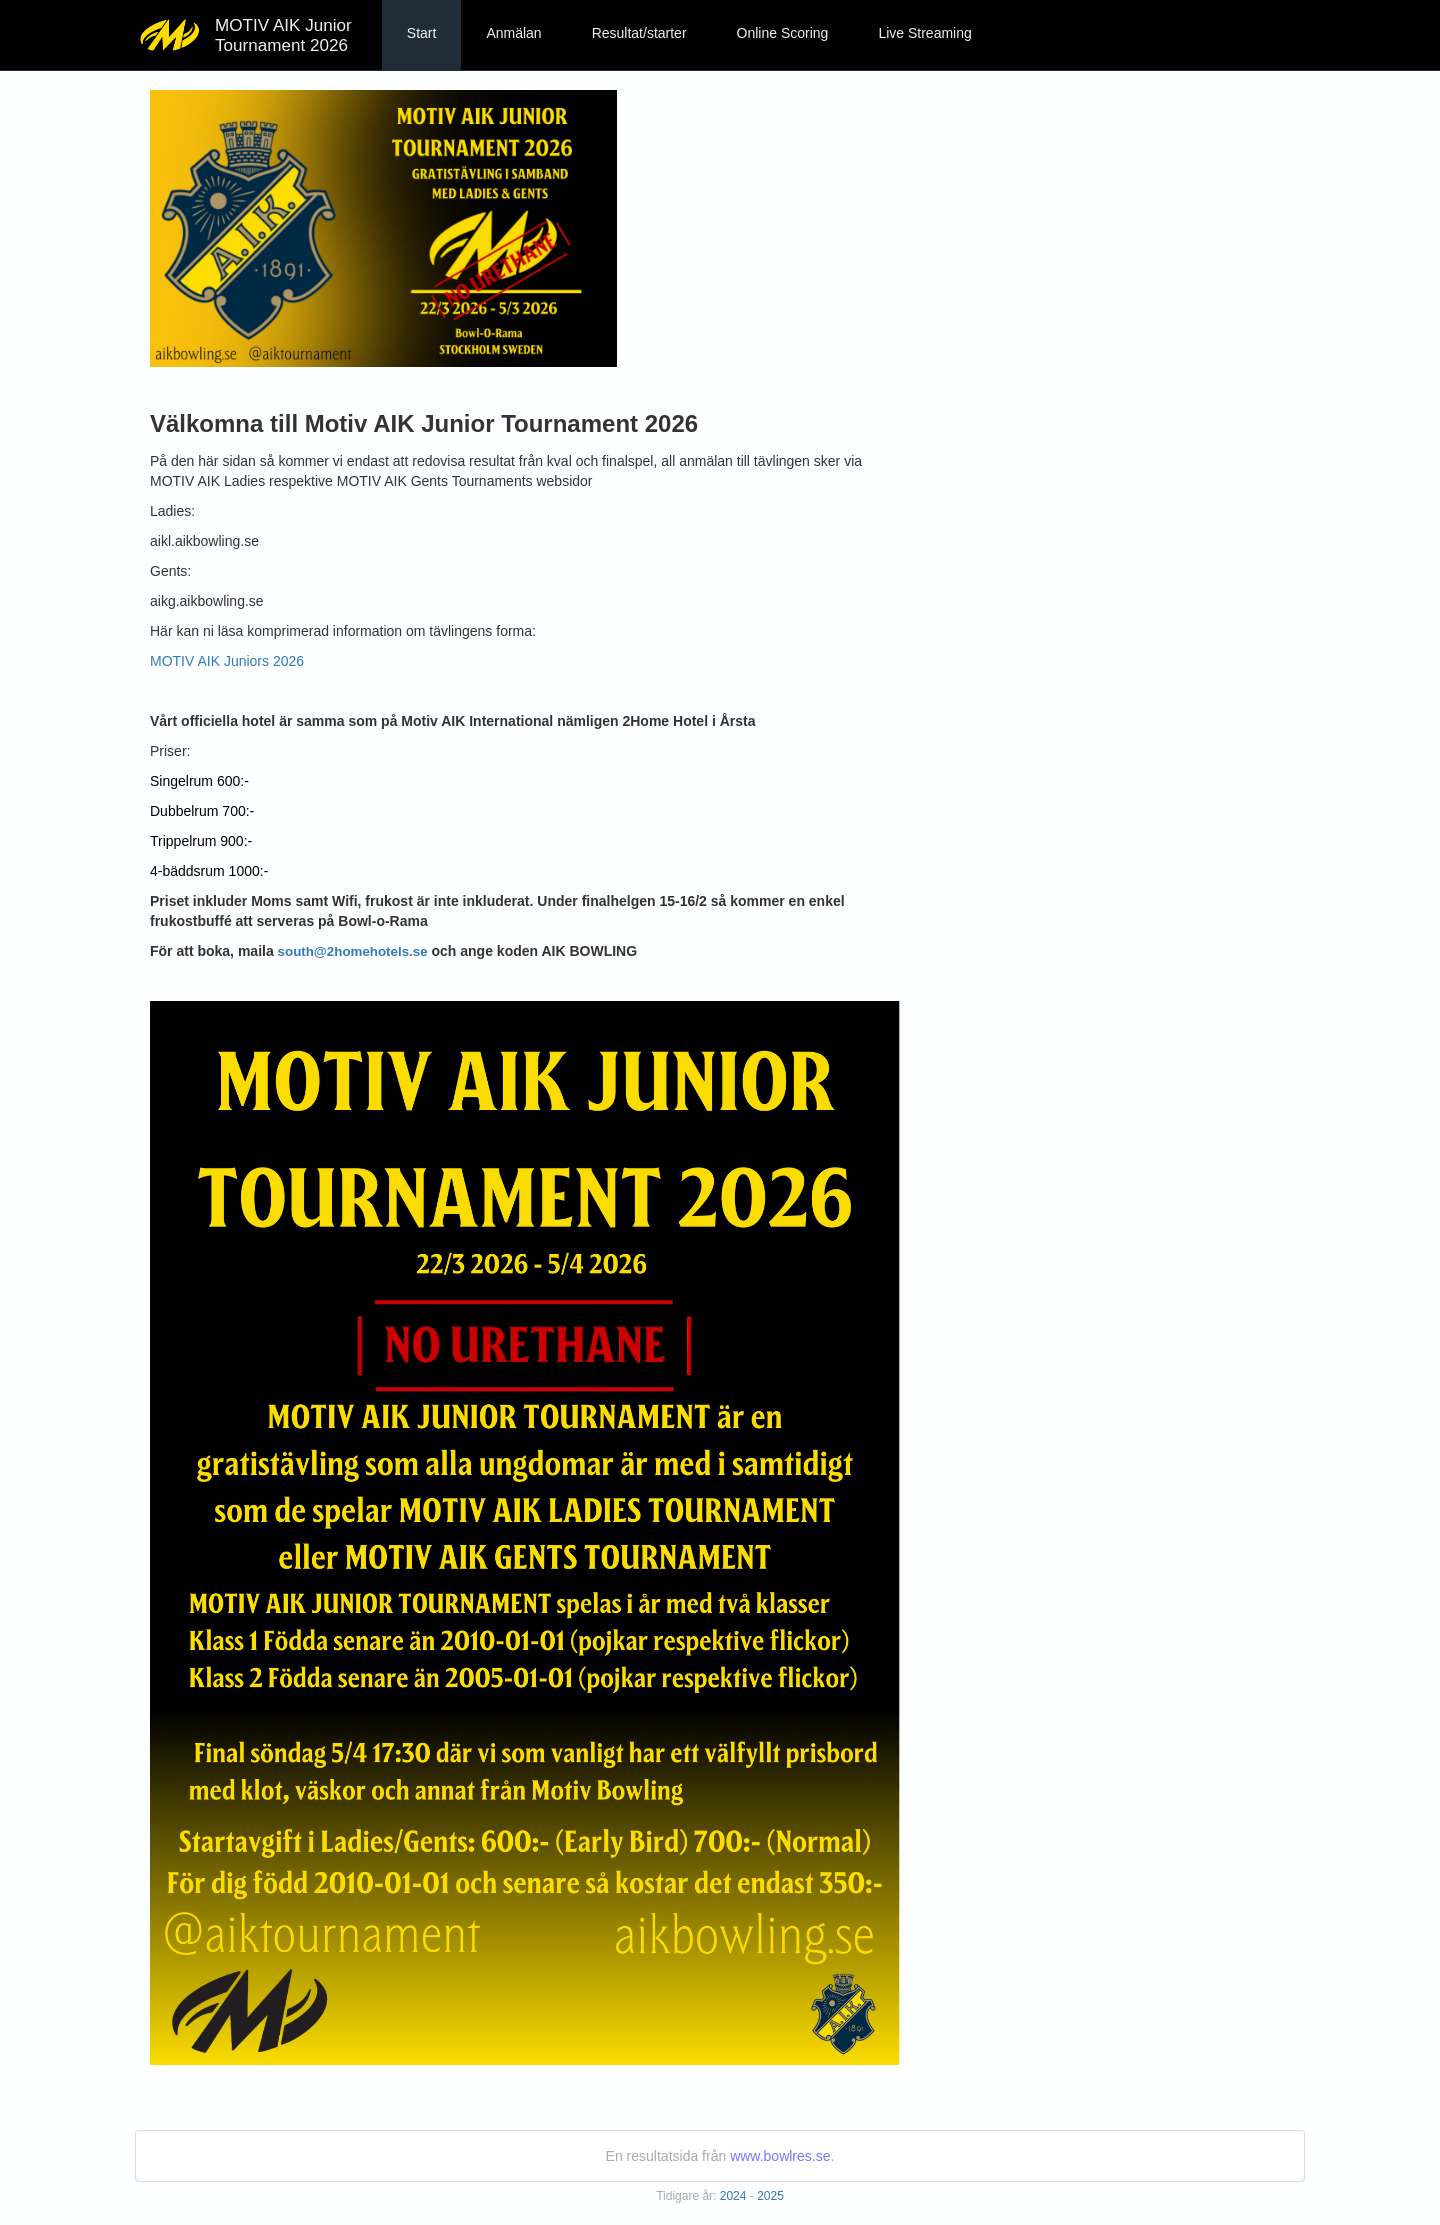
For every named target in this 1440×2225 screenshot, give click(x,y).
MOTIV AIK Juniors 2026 (227, 661)
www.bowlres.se (780, 2156)
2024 (733, 2196)
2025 (770, 2196)
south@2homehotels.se (353, 951)
